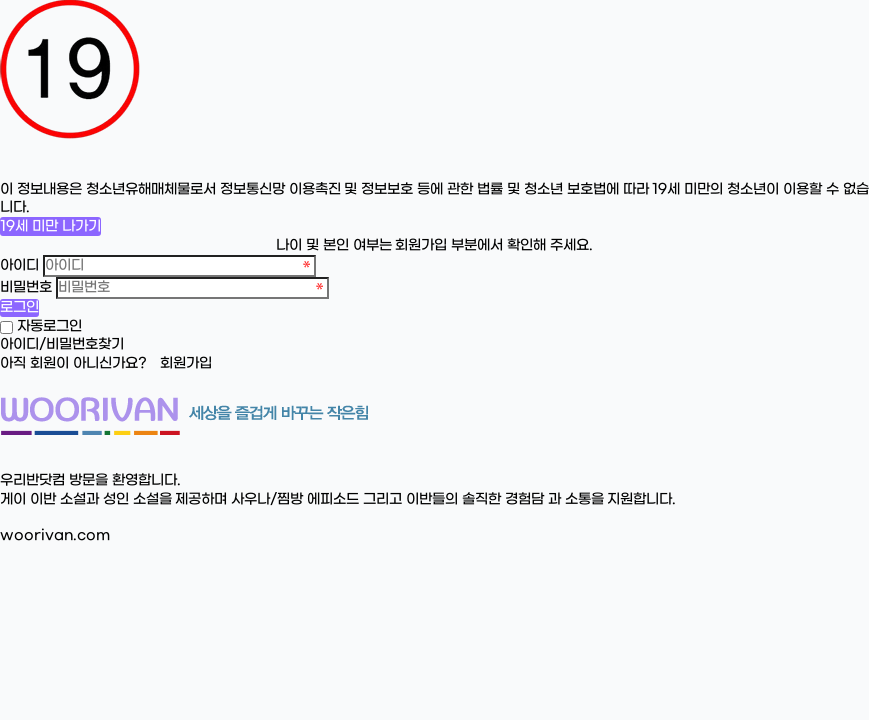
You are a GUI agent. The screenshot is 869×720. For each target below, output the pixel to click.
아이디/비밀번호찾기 (62, 344)
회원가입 (186, 363)
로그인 (19, 307)
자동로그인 (49, 326)
